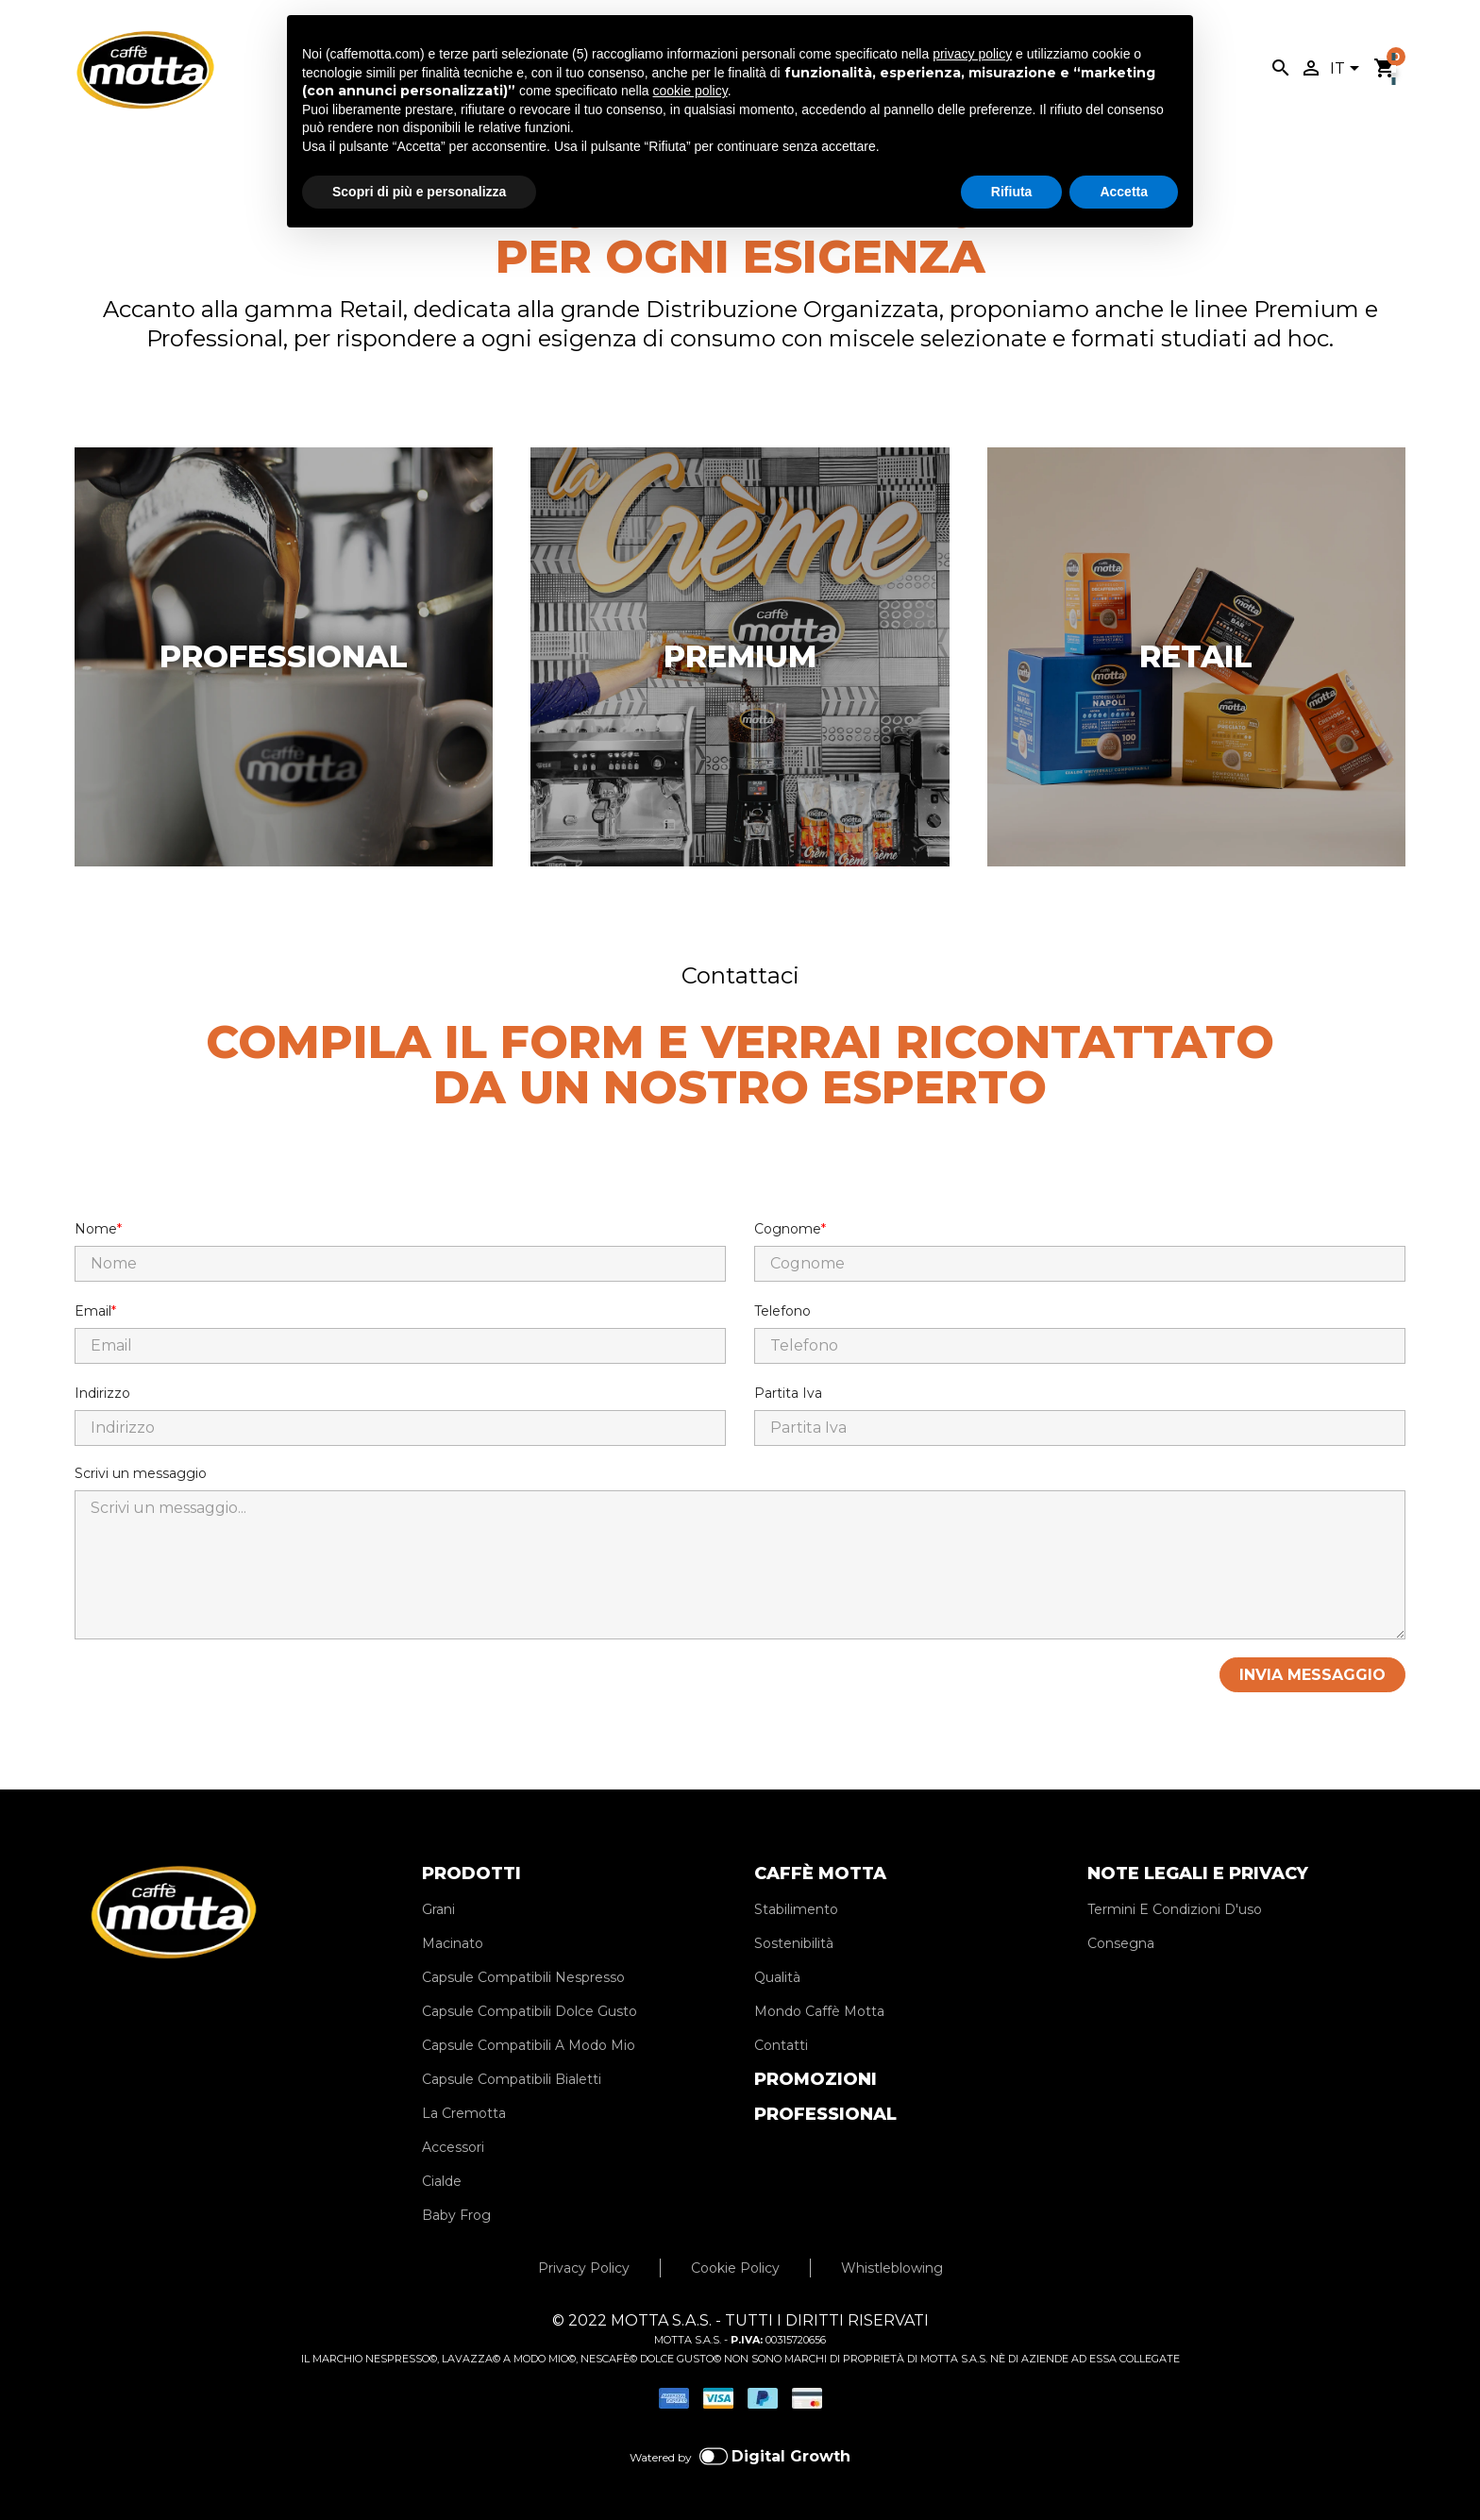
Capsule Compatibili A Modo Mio (528, 2045)
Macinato (452, 1943)
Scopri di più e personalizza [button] (419, 191)
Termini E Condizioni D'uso (1174, 1909)
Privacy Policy (584, 2268)
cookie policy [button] (690, 90)
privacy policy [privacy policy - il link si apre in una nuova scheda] (972, 53)
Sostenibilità (793, 1943)
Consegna (1120, 1943)
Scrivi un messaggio (141, 1473)
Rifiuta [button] (1012, 191)
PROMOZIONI (815, 2079)
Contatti (781, 2045)
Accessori (453, 2147)
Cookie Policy (735, 2268)
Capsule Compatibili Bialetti (511, 2079)
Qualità (777, 1977)
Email (93, 1310)
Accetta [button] (1124, 191)
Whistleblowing (892, 2268)
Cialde (442, 2181)
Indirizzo (102, 1393)
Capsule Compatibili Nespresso (523, 1977)
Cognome (787, 1228)
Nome (96, 1228)
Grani (438, 1909)
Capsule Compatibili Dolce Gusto (529, 2011)
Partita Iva (788, 1393)
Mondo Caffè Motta (819, 2011)
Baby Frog (456, 2215)
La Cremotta (464, 2113)
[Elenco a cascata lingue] (1348, 70)
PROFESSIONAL (825, 2114)
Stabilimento (796, 1909)
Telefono (782, 1310)
